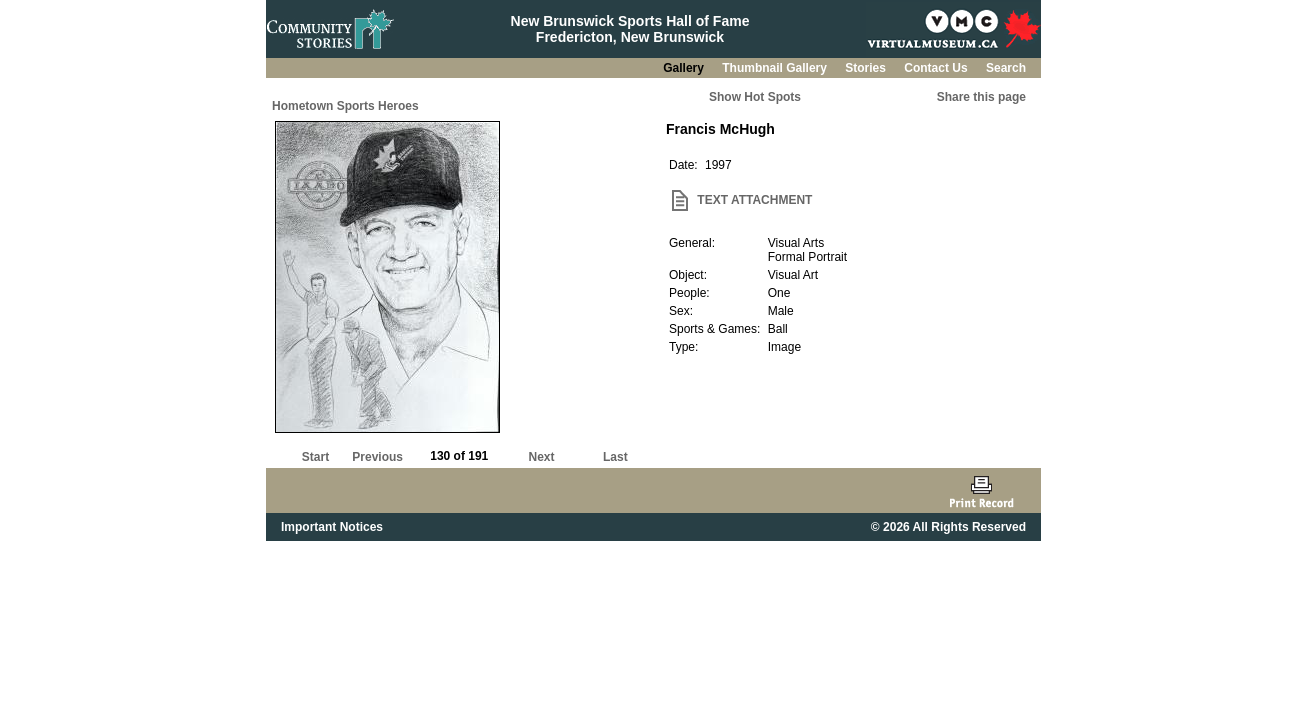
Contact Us (937, 68)
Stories (867, 68)
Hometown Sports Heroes (345, 106)
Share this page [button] (981, 97)
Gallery (685, 68)
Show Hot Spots (755, 97)
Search (1006, 68)
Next (542, 457)
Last (615, 457)
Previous (377, 457)
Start (315, 457)
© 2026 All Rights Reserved (948, 527)
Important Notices (332, 527)
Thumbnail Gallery (776, 68)
